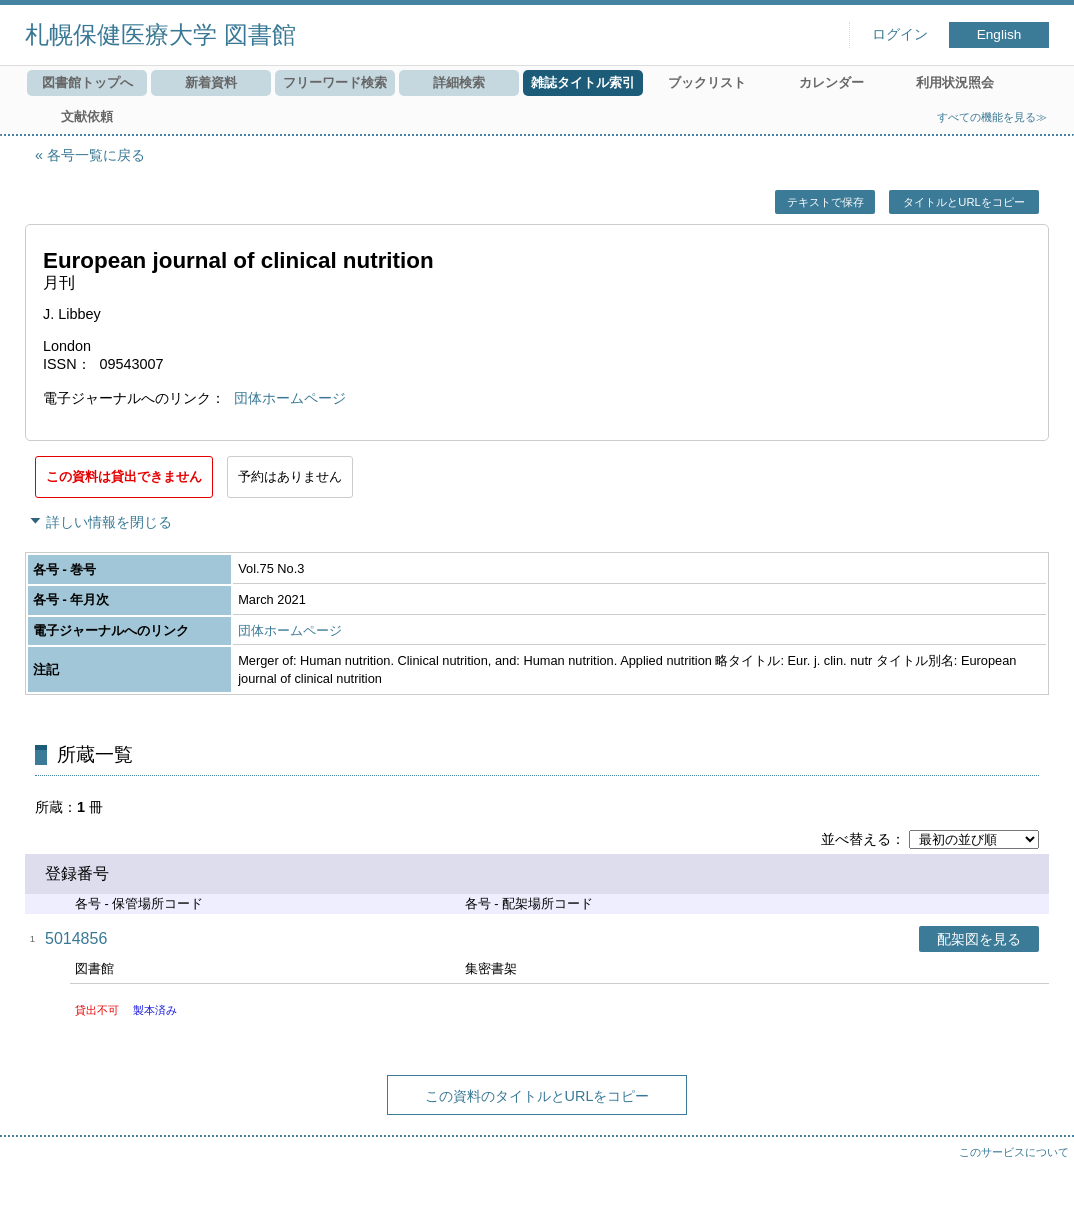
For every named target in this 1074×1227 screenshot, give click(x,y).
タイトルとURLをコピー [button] (963, 202)
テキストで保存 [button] (825, 202)
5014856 (76, 938)
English (999, 34)
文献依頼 (87, 116)
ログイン (900, 34)
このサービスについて (1014, 1152)
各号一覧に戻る (96, 155)
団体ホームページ (290, 398)
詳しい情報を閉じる (109, 522)
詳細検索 (459, 82)
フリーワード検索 (335, 82)
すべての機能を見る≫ (992, 117)
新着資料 (211, 82)
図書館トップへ (87, 82)
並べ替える (856, 839)
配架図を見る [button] (979, 939)
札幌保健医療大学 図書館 (160, 34)
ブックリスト (707, 82)
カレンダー (831, 82)
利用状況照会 (955, 82)
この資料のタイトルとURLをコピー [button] (537, 1096)
